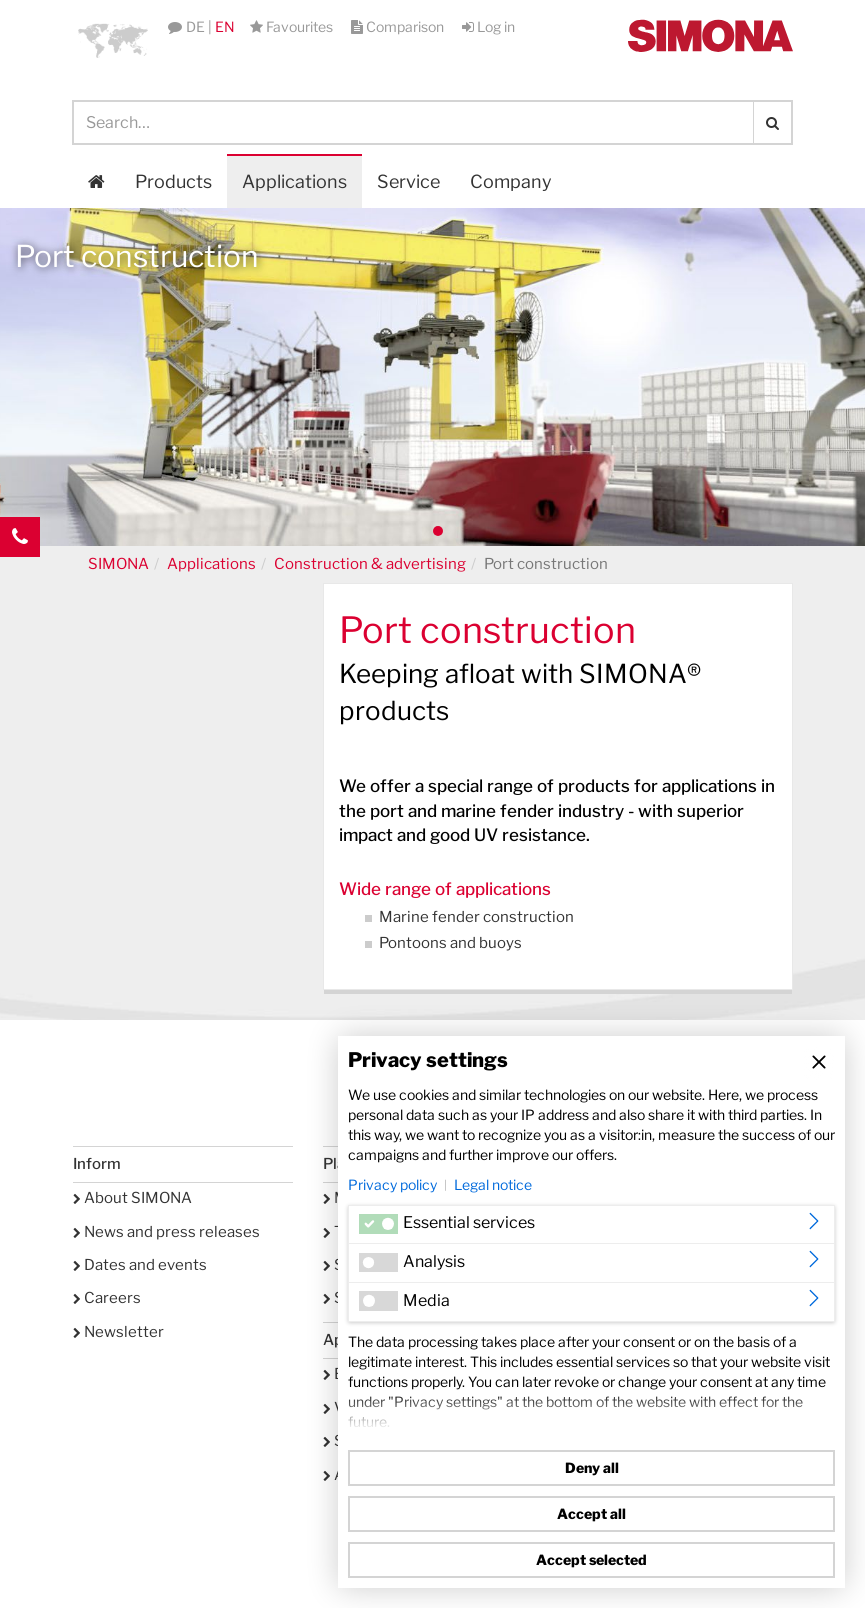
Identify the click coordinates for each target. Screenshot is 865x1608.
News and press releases (166, 1232)
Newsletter (118, 1332)
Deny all (592, 1467)
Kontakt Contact (20, 577)
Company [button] (511, 181)
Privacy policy (392, 1184)
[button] (113, 40)
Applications (294, 181)
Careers (107, 1298)
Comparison (399, 26)
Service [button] (408, 181)
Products (173, 181)
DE (195, 26)
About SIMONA (132, 1198)
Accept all (591, 1513)
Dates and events (140, 1265)
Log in (488, 26)
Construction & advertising (370, 564)
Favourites (293, 26)
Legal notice (493, 1184)
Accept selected (591, 1559)
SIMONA (118, 564)
